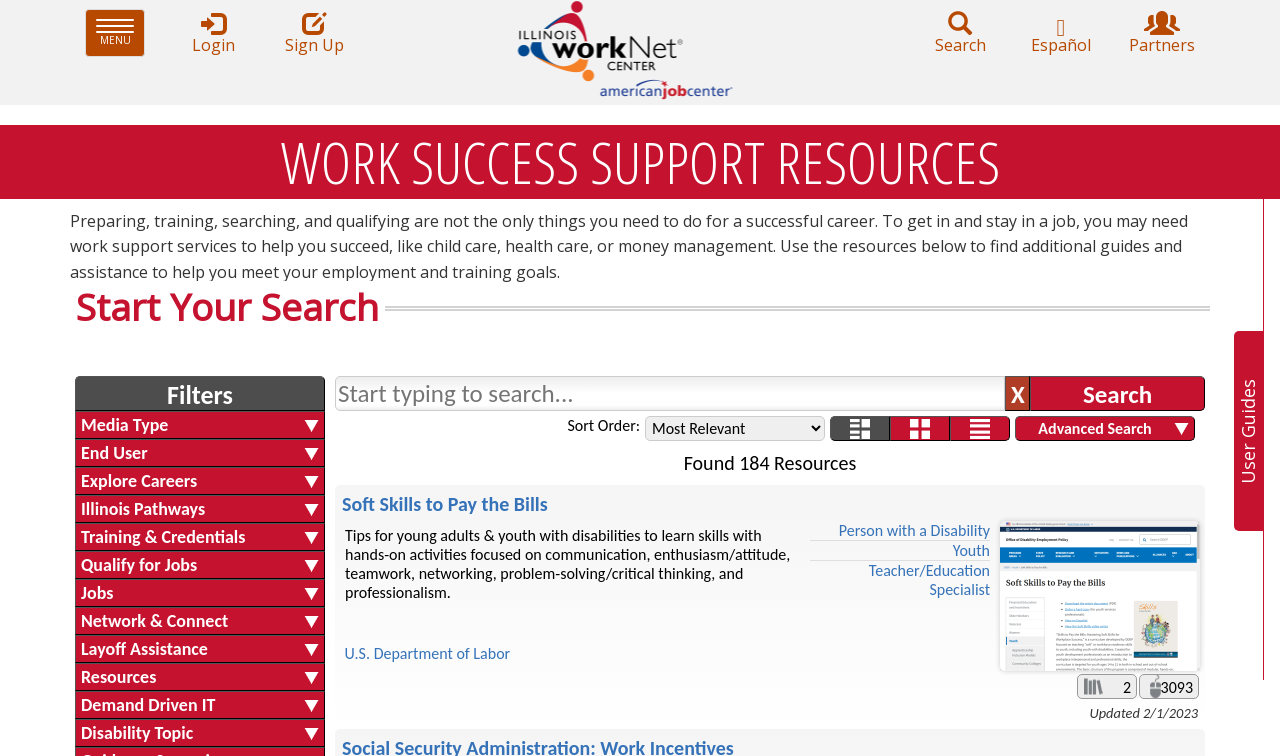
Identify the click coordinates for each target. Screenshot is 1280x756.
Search (960, 33)
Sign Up (314, 33)
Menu (120, 32)
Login (213, 33)
